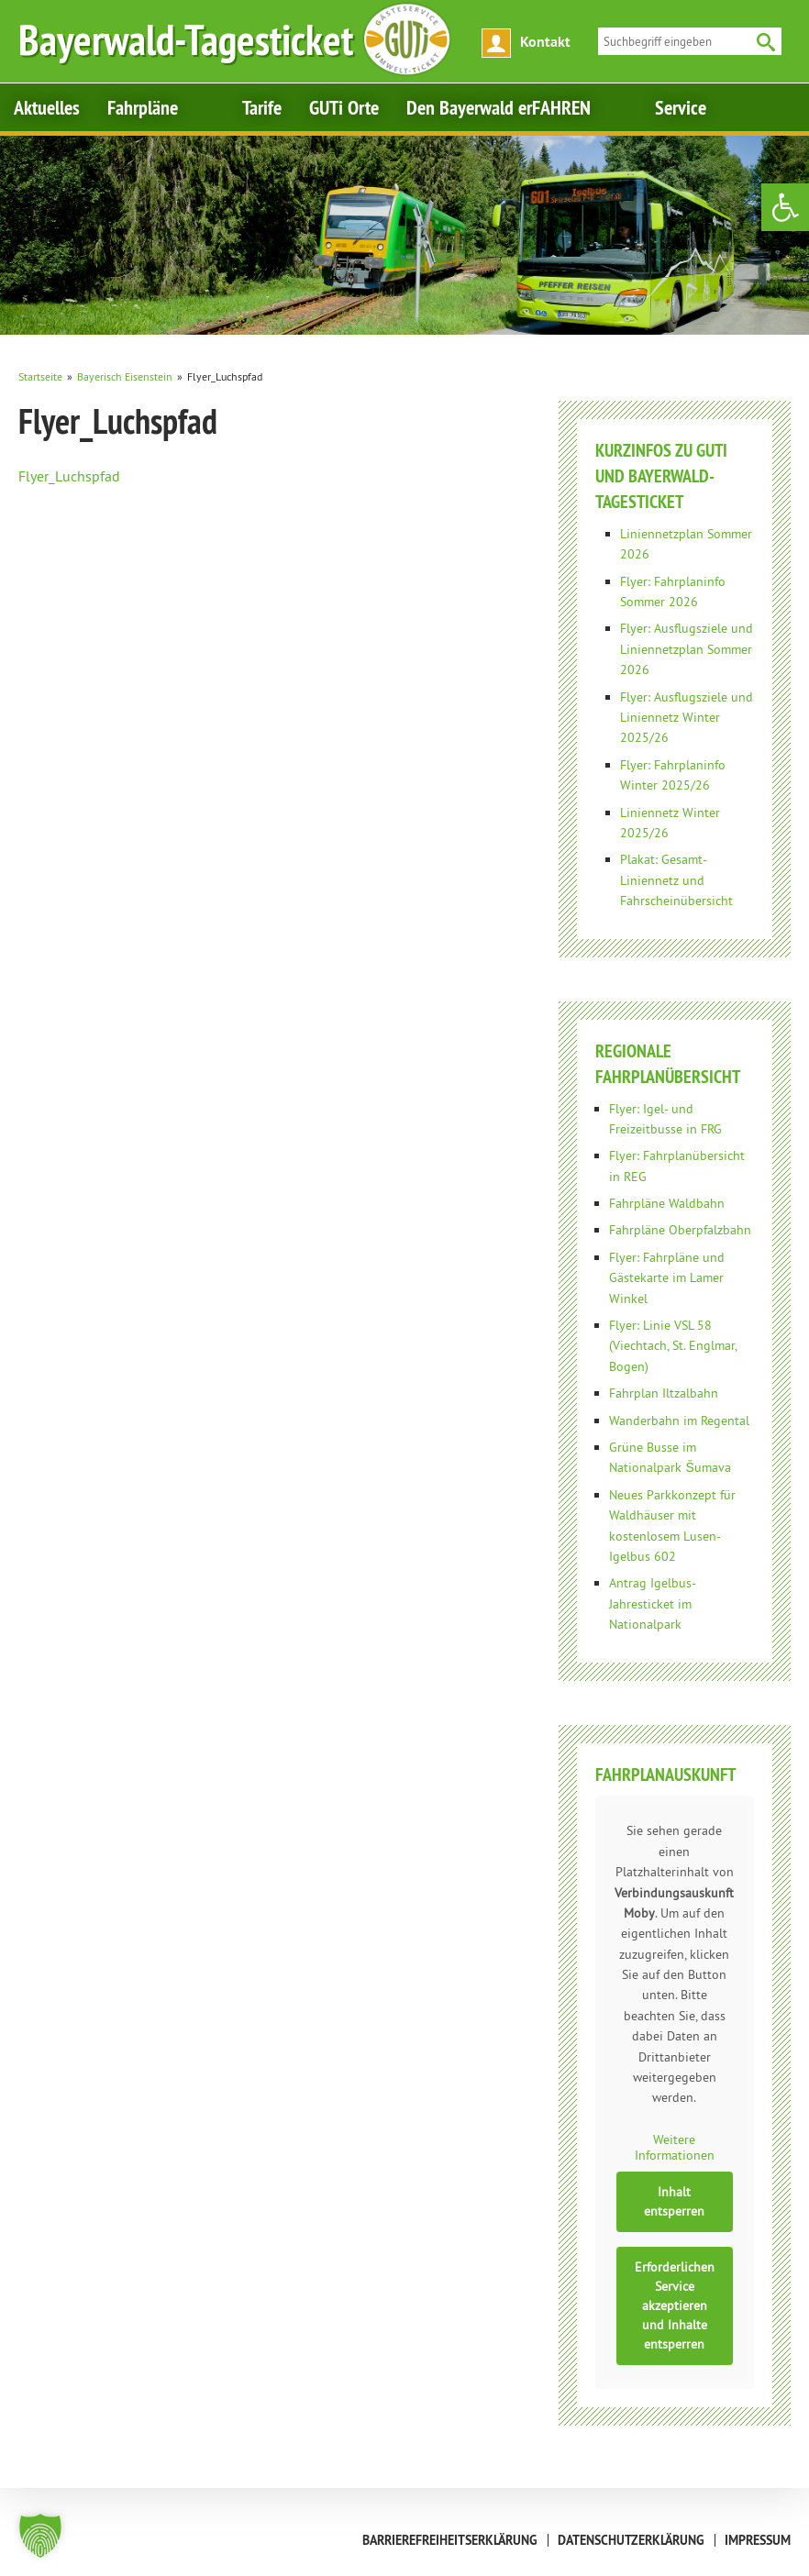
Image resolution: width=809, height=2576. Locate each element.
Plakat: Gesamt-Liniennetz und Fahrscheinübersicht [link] (676, 880)
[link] (785, 207)
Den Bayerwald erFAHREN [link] (498, 107)
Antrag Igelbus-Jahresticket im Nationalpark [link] (652, 1603)
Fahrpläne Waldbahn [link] (667, 1203)
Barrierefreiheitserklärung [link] (449, 2540)
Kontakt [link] (545, 41)
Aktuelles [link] (47, 107)
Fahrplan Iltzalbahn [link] (663, 1393)
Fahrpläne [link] (142, 107)
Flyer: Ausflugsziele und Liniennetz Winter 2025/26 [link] (686, 717)
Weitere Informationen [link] (675, 2147)
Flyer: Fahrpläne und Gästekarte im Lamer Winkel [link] (667, 1278)
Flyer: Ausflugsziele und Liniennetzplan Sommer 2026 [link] (686, 649)
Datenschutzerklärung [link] (631, 2540)
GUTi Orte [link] (344, 107)
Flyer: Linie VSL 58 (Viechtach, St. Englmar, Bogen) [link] (673, 1346)
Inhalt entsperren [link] (675, 2200)
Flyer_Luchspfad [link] (69, 476)
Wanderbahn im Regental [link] (679, 1420)
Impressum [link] (758, 2540)
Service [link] (680, 107)
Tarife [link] (262, 107)
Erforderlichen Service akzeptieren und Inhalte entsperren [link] (675, 2304)
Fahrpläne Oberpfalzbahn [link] (680, 1230)
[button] (40, 2535)
